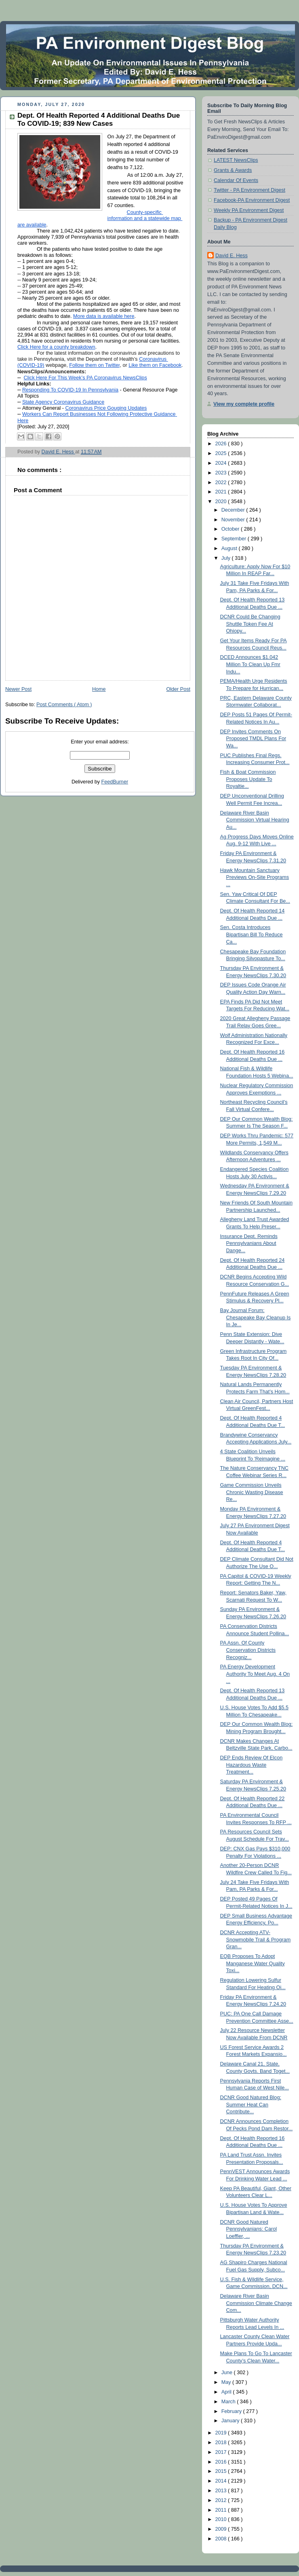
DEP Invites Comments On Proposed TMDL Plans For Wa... (253, 739)
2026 (221, 444)
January (231, 2421)
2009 (221, 2529)
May (226, 2382)
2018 (221, 2442)
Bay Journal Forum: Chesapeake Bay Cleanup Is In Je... (255, 1317)
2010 (221, 2519)
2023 (221, 473)
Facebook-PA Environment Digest (252, 200)
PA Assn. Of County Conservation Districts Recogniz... (248, 1650)
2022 (221, 482)
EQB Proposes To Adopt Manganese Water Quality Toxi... (252, 1963)
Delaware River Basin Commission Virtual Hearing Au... (254, 820)
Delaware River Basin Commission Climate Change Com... (256, 2303)
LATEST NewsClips (236, 160)
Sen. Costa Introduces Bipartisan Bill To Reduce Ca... (251, 934)
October (231, 529)
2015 (221, 2471)
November (233, 520)
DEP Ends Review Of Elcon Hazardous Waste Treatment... (251, 1765)
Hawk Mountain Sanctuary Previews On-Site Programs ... (254, 877)
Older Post (178, 689)
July (226, 558)
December (233, 510)
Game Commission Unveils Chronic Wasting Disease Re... (251, 1492)
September (234, 539)
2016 (221, 2462)
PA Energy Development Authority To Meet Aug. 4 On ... (255, 1674)
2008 (221, 2539)
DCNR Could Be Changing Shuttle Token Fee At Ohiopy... (250, 624)
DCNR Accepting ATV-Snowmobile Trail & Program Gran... (255, 1939)
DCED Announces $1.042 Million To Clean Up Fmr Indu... (250, 664)
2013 (221, 2490)
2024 (221, 463)
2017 (221, 2452)
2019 (221, 2433)
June (227, 2372)
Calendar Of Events (236, 180)
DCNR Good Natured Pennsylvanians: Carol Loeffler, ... (248, 2229)
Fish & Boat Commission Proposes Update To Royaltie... (248, 779)
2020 (221, 501)
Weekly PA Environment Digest (249, 210)
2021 (221, 492)
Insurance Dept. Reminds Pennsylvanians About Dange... (249, 1243)
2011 (221, 2510)
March (229, 2402)
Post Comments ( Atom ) (64, 704)
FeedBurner (114, 782)
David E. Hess (231, 255)
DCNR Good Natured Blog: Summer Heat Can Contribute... (250, 2105)
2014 (221, 2481)
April (227, 2392)
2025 (221, 453)
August (230, 548)
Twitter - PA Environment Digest (249, 190)
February (232, 2411)
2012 (221, 2500)
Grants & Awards (233, 170)
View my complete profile (243, 404)
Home (99, 689)
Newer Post (18, 689)
